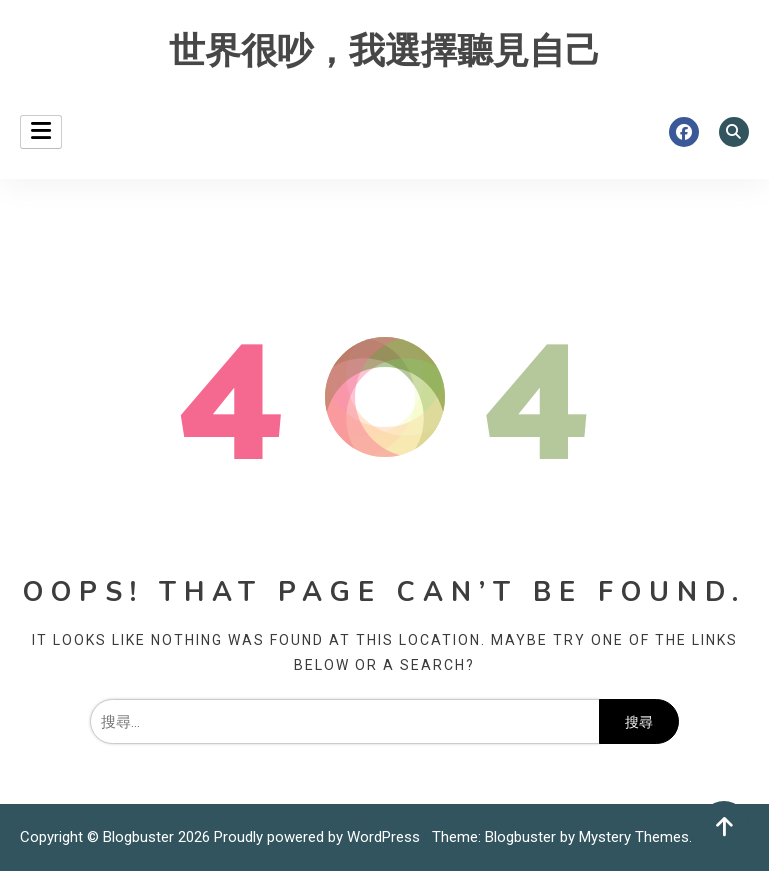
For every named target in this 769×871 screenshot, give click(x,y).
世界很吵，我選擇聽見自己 (385, 51)
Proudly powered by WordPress (319, 837)
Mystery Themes (634, 837)
